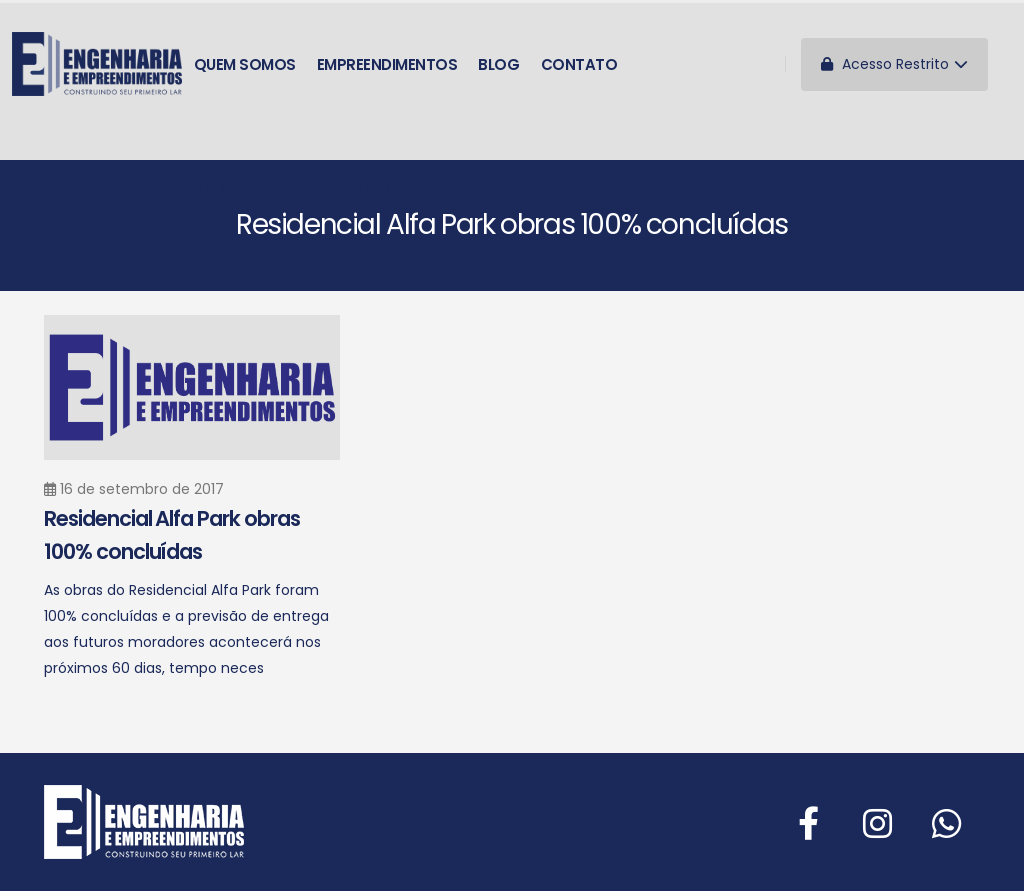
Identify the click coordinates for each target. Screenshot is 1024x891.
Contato (579, 64)
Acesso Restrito (894, 64)
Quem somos (245, 64)
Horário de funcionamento (305, 186)
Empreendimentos (387, 64)
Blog (498, 64)
